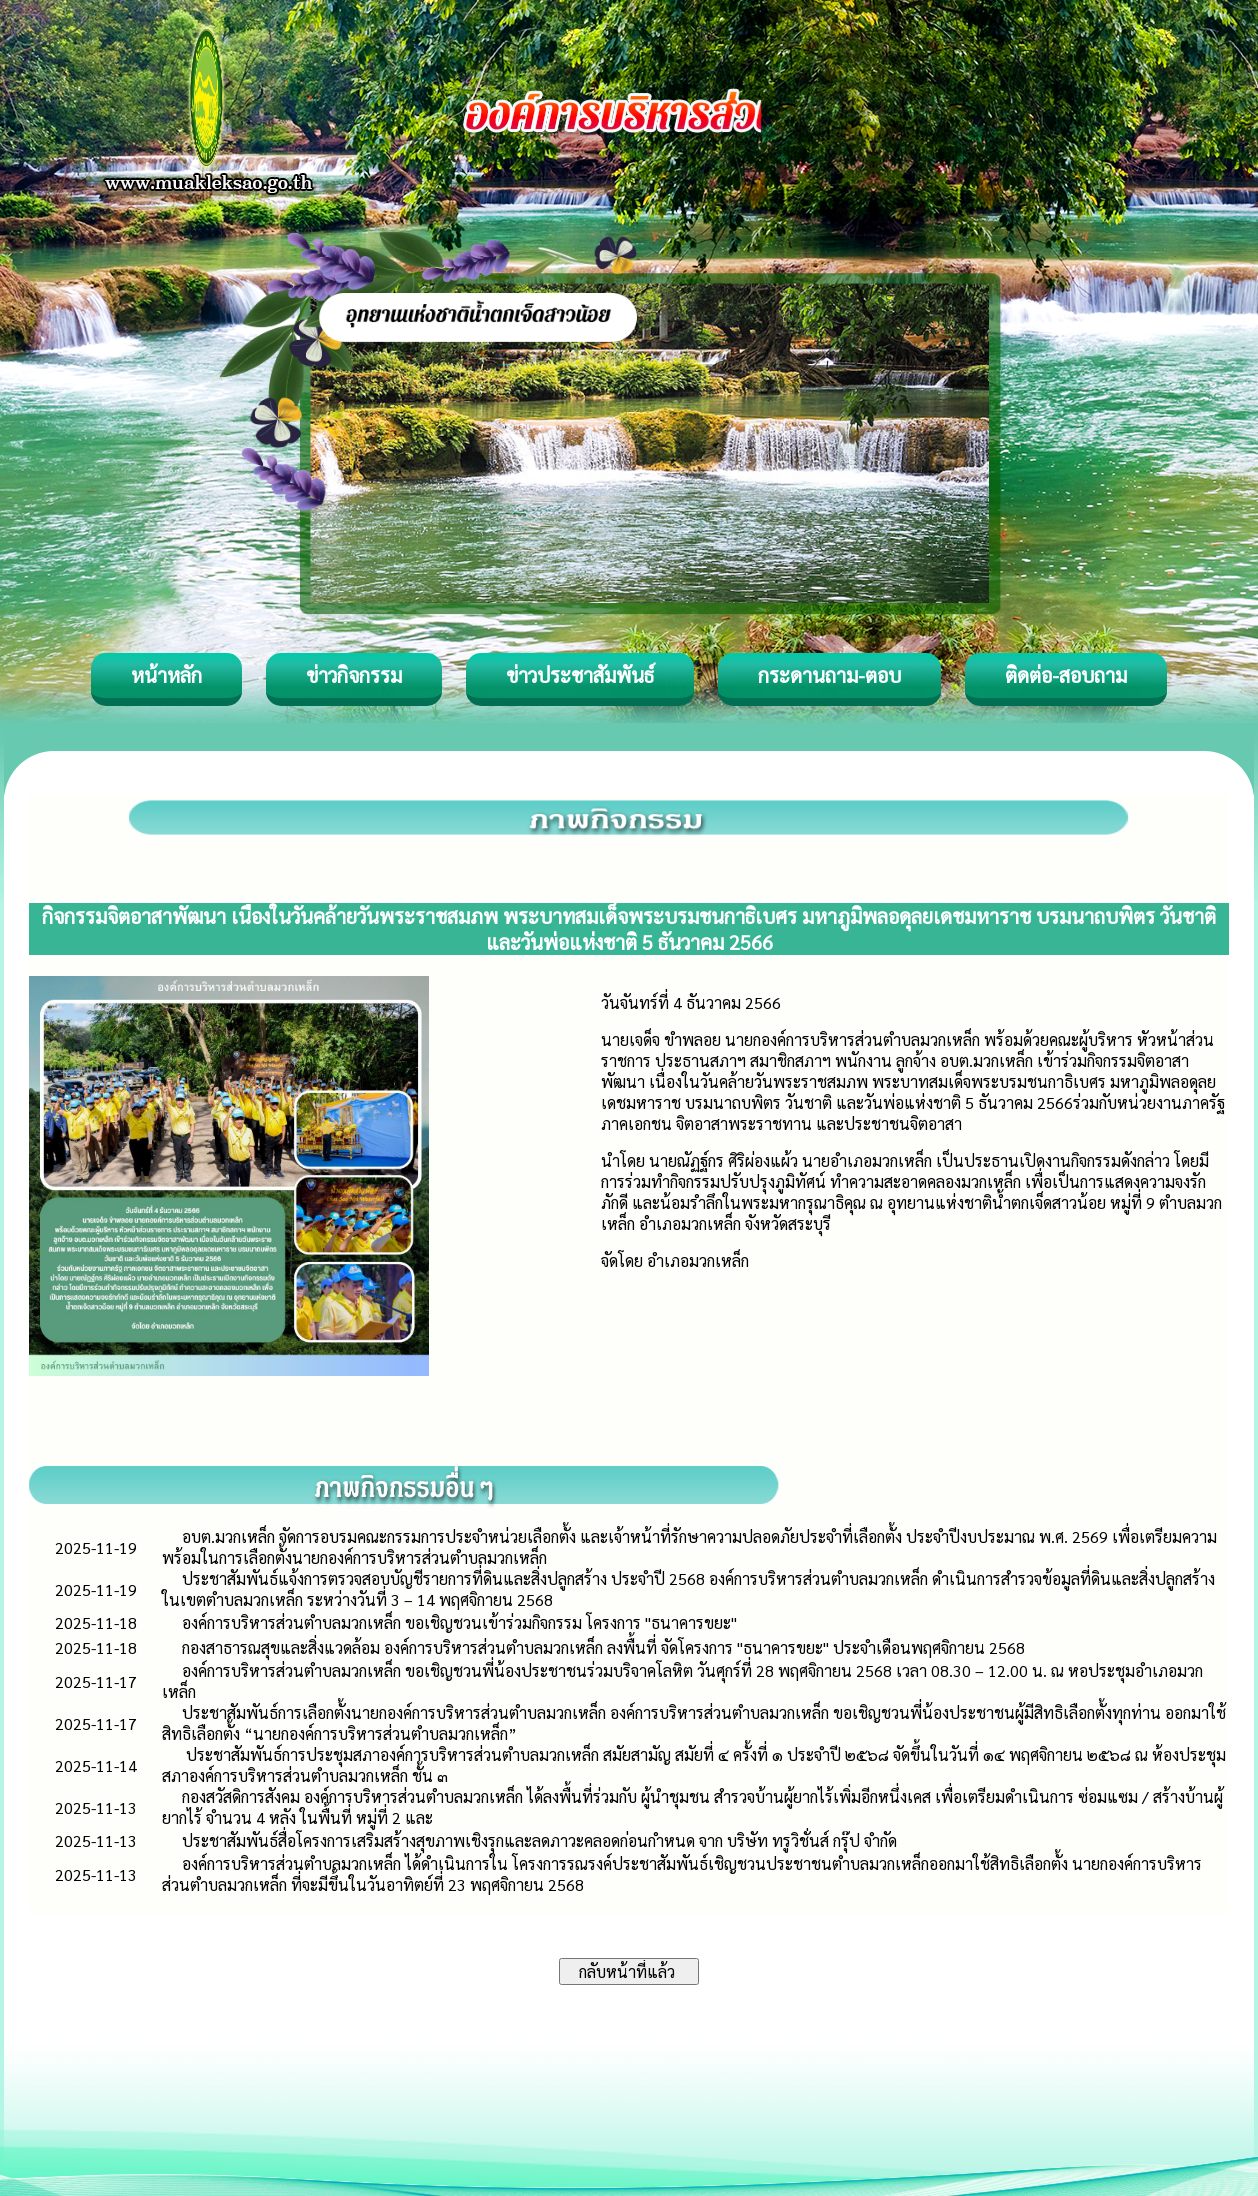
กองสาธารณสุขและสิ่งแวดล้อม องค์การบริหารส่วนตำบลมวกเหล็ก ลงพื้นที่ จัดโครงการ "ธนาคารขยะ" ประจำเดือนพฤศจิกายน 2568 (603, 1647)
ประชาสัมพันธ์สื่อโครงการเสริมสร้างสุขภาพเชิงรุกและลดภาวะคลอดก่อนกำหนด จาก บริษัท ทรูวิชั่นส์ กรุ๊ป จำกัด (539, 1840)
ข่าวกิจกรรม (354, 675)
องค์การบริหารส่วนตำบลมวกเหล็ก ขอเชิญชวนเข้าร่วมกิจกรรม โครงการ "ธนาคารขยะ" (459, 1622)
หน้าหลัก (166, 675)
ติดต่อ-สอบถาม (1066, 675)
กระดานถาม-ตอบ (829, 675)
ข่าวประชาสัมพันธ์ (580, 675)
